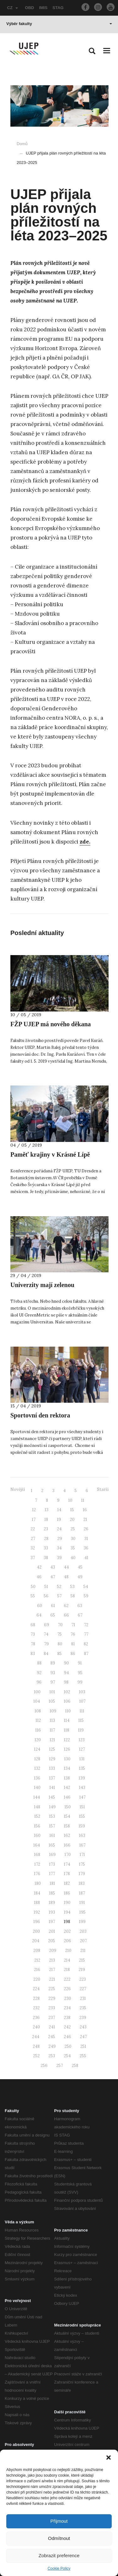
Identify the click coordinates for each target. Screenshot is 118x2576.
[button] (108, 2457)
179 (82, 1873)
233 (51, 2008)
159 (82, 1826)
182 (67, 1883)
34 (59, 1548)
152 (37, 1816)
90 (66, 1663)
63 (79, 1605)
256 (44, 2065)
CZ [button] (12, 7)
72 (86, 1624)
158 (67, 1826)
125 (52, 1749)
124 (37, 1749)
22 (33, 1529)
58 (72, 1596)
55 (33, 1596)
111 (82, 1711)
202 (67, 1931)
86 (72, 1653)
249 (52, 2046)
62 (66, 1605)
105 (52, 1701)
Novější (17, 1489)
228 (36, 1998)
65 (52, 1615)
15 (72, 1509)
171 (82, 1854)
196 (36, 1921)
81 (73, 1644)
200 (36, 1931)
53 (72, 1586)
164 (36, 1845)
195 (82, 1912)
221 (52, 1979)
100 (37, 1692)
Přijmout (59, 2521)
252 (36, 2055)
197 (52, 1921)
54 (85, 1586)
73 (33, 1634)
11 (82, 1500)
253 (51, 2055)
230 (67, 1998)
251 (83, 2046)
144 (36, 1797)
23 (46, 1529)
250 (68, 2046)
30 (73, 1538)
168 (37, 1854)
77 (86, 1634)
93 (52, 1672)
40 (73, 1557)
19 (59, 1519)
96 (39, 1682)
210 (68, 1950)
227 (83, 1988)
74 (46, 1634)
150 (68, 1807)
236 (36, 2017)
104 (36, 1701)
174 (67, 1864)
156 (37, 1826)
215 (82, 1960)
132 (37, 1768)
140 (37, 1787)
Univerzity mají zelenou (42, 1284)
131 (82, 1759)
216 (37, 1969)
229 (51, 1998)
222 (67, 1979)
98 (66, 1682)
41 (86, 1557)
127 (82, 1749)
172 (37, 1864)
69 (46, 1624)
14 (59, 1509)
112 (38, 1720)
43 (52, 1567)
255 (83, 2055)
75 (59, 1634)
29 (59, 1538)
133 (52, 1768)
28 (46, 1538)
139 (82, 1778)
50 (33, 1586)
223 (82, 1979)
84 (46, 1653)
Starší (103, 1489)
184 (37, 1893)
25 (72, 1529)
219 (82, 1969)
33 (46, 1548)
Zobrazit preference (58, 2555)
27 (33, 1538)
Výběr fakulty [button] (59, 23)
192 (37, 1912)
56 (46, 1596)
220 (36, 1979)
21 (85, 1519)
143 (82, 1787)
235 (83, 2008)
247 (83, 2036)
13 (46, 1509)
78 (33, 1644)
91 (80, 1663)
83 (33, 1653)
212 (37, 1960)
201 (52, 1931)
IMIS (43, 7)
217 (52, 1969)
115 (81, 1720)
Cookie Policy (59, 2568)
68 (33, 1624)
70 (60, 1624)
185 (52, 1893)
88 (39, 1663)
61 (53, 1605)
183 (82, 1883)
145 (52, 1797)
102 (67, 1692)
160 (37, 1835)
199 (82, 1921)
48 (66, 1577)
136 (37, 1778)
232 (36, 2008)
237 (51, 2017)
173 (52, 1864)
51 (46, 1586)
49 (79, 1577)
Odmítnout (59, 2538)
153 (52, 1816)
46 (39, 1577)
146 (67, 1797)
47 (52, 1577)
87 (86, 1653)
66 (66, 1615)
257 (59, 2065)
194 (67, 1912)
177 (52, 1873)
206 (67, 1940)
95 (80, 1672)
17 (34, 1519)
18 (46, 1519)
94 (66, 1672)
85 (59, 1653)
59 (86, 1596)
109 (53, 1711)
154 (67, 1816)
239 (82, 2017)
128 (37, 1759)
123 (82, 1740)
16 (85, 1509)
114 (67, 1720)
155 (82, 1816)
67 (80, 1615)
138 (67, 1778)
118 (66, 1730)
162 (67, 1835)
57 (59, 1596)
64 (39, 1615)
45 (80, 1567)
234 (67, 2008)
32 (33, 1548)
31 (86, 1538)
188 (37, 1902)
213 (52, 1960)
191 (82, 1902)
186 (67, 1893)
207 (83, 1940)
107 (82, 1701)
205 (51, 1940)
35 (72, 1548)
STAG (58, 7)
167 (82, 1845)
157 (52, 1826)
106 (67, 1701)
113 (52, 1720)
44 (66, 1567)
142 (67, 1787)
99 (79, 1682)
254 (67, 2055)
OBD (29, 7)
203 (83, 1931)
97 (52, 1682)
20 (72, 1519)
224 (36, 1988)
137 (52, 1778)
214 (67, 1960)
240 (36, 2027)
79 (46, 1644)
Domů (22, 143)
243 (83, 2027)
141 (52, 1787)
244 (35, 2036)
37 (33, 1557)
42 (39, 1567)
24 (59, 1529)
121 (52, 1740)
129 (52, 1759)
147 (82, 1797)
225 (51, 1988)
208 (36, 1950)
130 (67, 1759)
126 (67, 1749)
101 (52, 1692)
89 (52, 1663)
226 (67, 1988)
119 (81, 1730)
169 (52, 1854)
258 (75, 2065)
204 (35, 1940)
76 (72, 1634)
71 (73, 1624)
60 (39, 1605)
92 (39, 1672)
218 (67, 1969)
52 (59, 1586)
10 (70, 1500)
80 (60, 1644)
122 (67, 1740)
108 (38, 1711)
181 (52, 1883)
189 (52, 1902)
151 (82, 1807)
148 (37, 1807)
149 (52, 1807)
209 (52, 1950)
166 (67, 1845)
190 (67, 1902)
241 (52, 2027)
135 (82, 1768)
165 (52, 1845)
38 (46, 1557)
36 (86, 1548)
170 (68, 1854)
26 (86, 1529)
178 (67, 1873)
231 (83, 1998)
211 (83, 1950)
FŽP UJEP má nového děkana (50, 1024)
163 (82, 1835)
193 (52, 1912)
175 (82, 1864)
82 (86, 1644)
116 (38, 1730)
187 (82, 1893)
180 (38, 1883)
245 (51, 2036)
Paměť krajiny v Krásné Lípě (50, 1154)
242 (67, 2027)
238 (67, 2017)
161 (52, 1835)
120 (38, 1740)
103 (82, 1692)
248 (36, 2046)
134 (67, 1768)
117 (52, 1730)
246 (67, 2036)
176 (37, 1873)
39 (59, 1557)
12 (34, 1509)
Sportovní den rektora (40, 1415)
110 (68, 1711)
